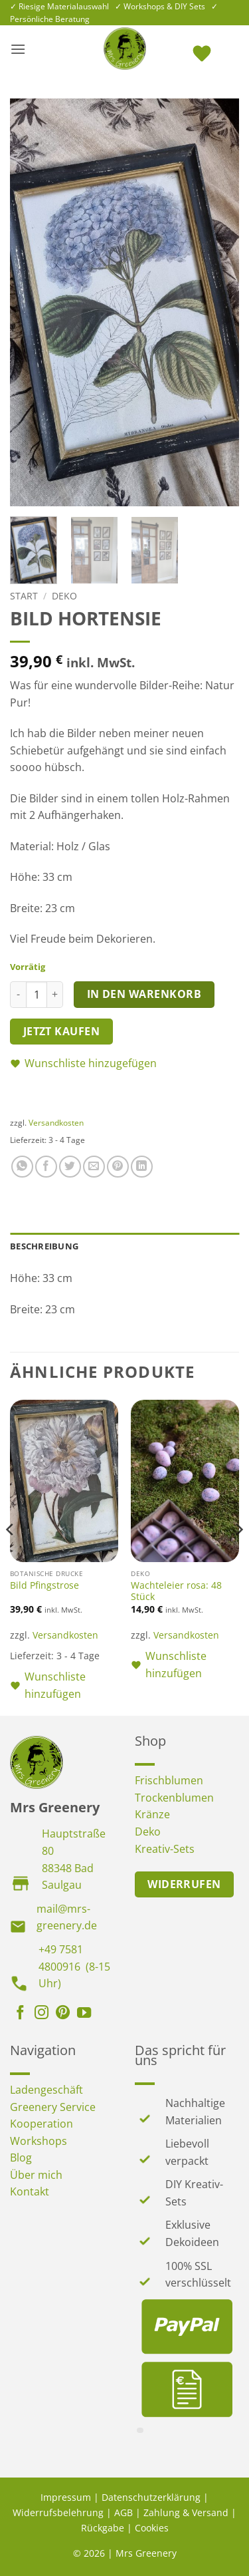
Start (24, 595)
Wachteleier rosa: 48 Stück (176, 1591)
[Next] (238, 1556)
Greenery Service (53, 2107)
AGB (123, 2512)
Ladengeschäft (46, 2089)
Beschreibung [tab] (44, 1246)
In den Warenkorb (144, 994)
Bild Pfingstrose (44, 1585)
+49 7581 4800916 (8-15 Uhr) (74, 1966)
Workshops (38, 2141)
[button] (18, 49)
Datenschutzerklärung (151, 2497)
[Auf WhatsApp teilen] (22, 1167)
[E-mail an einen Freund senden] (94, 1167)
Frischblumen (169, 1780)
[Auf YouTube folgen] (84, 2014)
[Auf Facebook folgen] (20, 2014)
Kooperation (41, 2123)
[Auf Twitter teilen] (70, 1167)
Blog (21, 2157)
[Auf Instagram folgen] (41, 2014)
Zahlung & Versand (185, 2512)
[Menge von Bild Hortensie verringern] (18, 994)
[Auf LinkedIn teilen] (142, 1167)
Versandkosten (56, 1123)
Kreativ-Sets (165, 1849)
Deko (64, 595)
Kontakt (29, 2191)
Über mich (36, 2175)
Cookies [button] (152, 2527)
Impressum (66, 2497)
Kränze (152, 1814)
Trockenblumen (174, 1797)
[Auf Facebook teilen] (46, 1167)
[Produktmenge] (36, 994)
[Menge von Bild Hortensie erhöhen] (55, 994)
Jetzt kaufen (61, 1031)
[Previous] (11, 1556)
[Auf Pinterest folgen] (63, 2014)
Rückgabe (102, 2527)
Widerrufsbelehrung (58, 2512)
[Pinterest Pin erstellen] (118, 1167)
